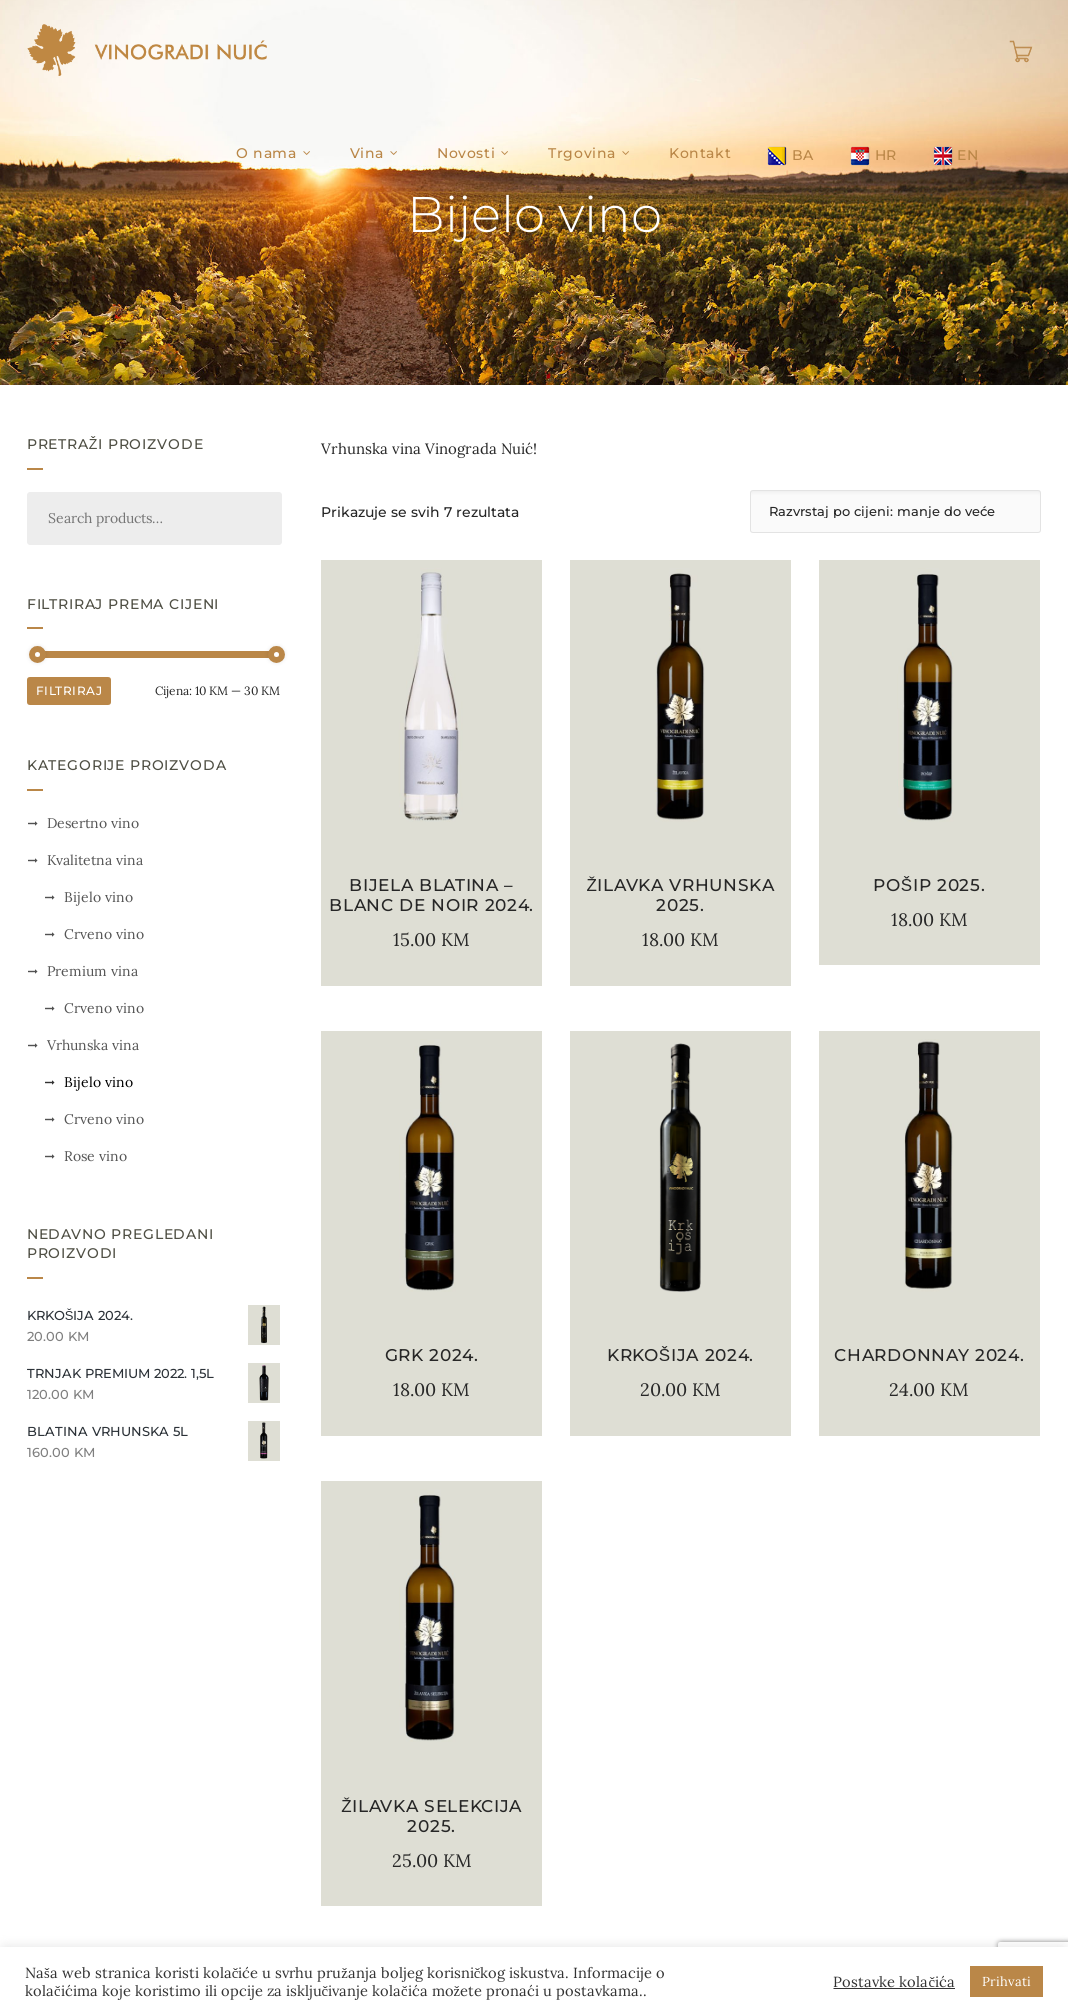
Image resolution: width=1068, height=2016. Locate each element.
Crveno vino (104, 934)
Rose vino (95, 1156)
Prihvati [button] (1006, 1981)
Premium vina (92, 971)
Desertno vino (93, 823)
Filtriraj (69, 690)
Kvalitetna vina (95, 860)
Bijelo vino (98, 897)
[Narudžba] (895, 511)
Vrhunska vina (93, 1045)
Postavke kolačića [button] (894, 1982)
